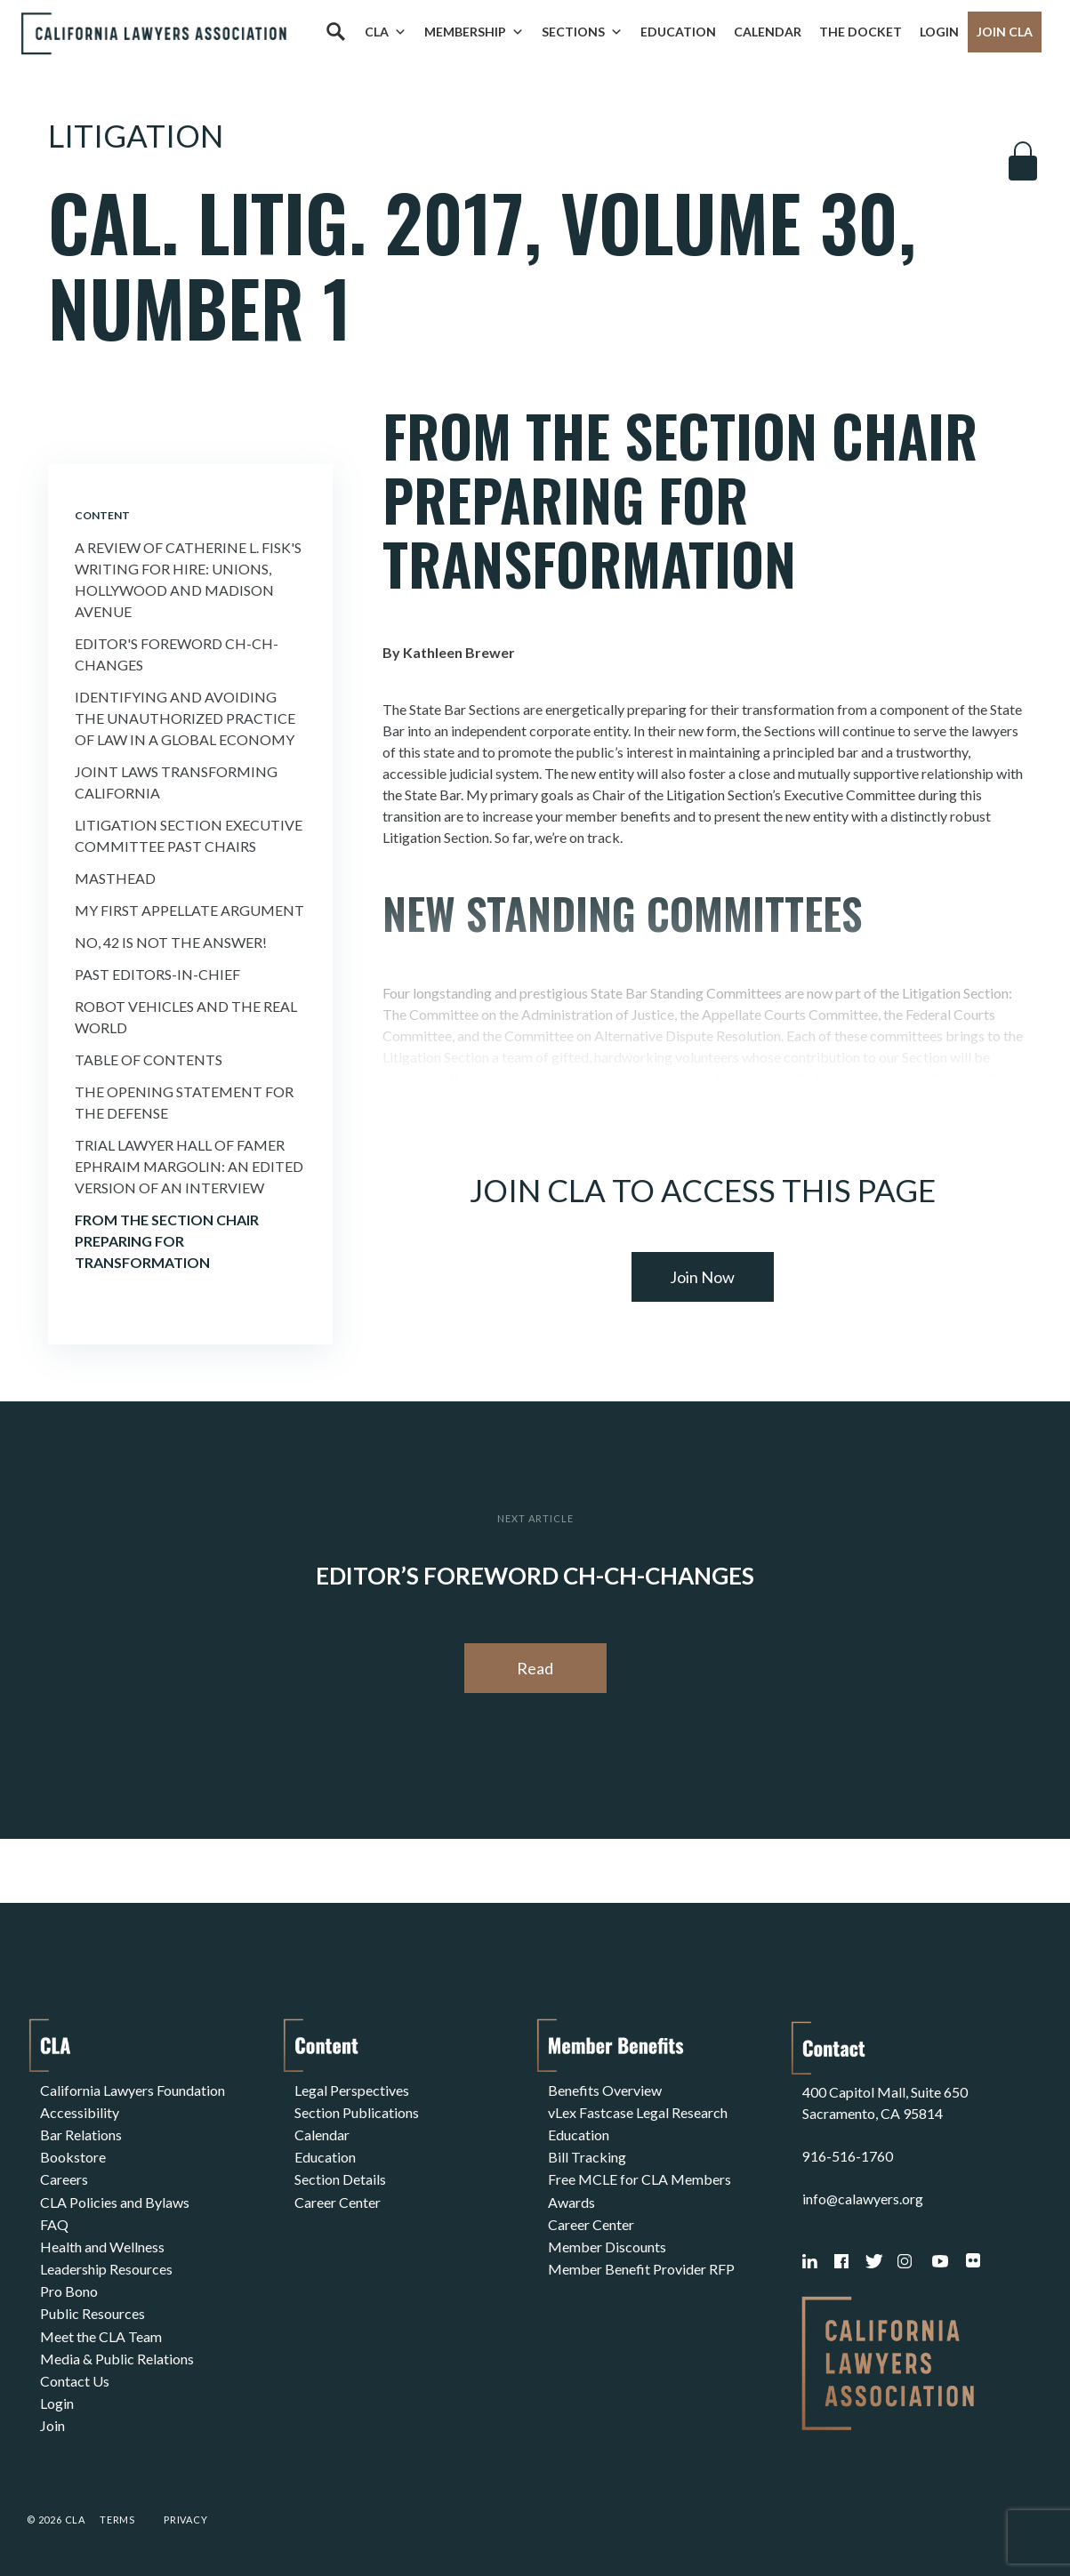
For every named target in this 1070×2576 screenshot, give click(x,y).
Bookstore (73, 2153)
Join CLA (1005, 31)
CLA (385, 32)
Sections (582, 32)
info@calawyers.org (863, 2195)
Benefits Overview (605, 2089)
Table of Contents (148, 1059)
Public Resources (92, 2302)
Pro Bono (69, 2281)
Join (52, 2409)
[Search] (335, 32)
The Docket (860, 31)
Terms (117, 2517)
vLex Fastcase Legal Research (638, 2110)
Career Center (337, 2195)
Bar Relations (81, 2131)
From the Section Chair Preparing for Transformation (167, 1241)
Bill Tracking (587, 2153)
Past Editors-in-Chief (157, 974)
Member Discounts (607, 2238)
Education (678, 31)
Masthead (115, 878)
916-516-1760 (847, 2153)
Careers (64, 2174)
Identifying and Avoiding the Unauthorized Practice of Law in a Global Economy (185, 718)
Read (535, 1668)
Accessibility (79, 2110)
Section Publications (356, 2110)
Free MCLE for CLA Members (639, 2174)
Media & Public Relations (117, 2345)
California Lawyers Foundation (132, 2089)
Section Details (340, 2174)
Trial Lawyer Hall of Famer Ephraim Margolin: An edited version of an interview (189, 1166)
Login (939, 31)
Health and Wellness (102, 2238)
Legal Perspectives (351, 2089)
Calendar (767, 31)
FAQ (54, 2217)
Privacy (186, 2517)
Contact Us (74, 2366)
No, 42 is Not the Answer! (171, 942)
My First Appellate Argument (189, 910)
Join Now (702, 1277)
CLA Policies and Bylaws (114, 2195)
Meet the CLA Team (101, 2323)
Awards (571, 2195)
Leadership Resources (106, 2259)
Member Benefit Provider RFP (641, 2259)
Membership (474, 32)
